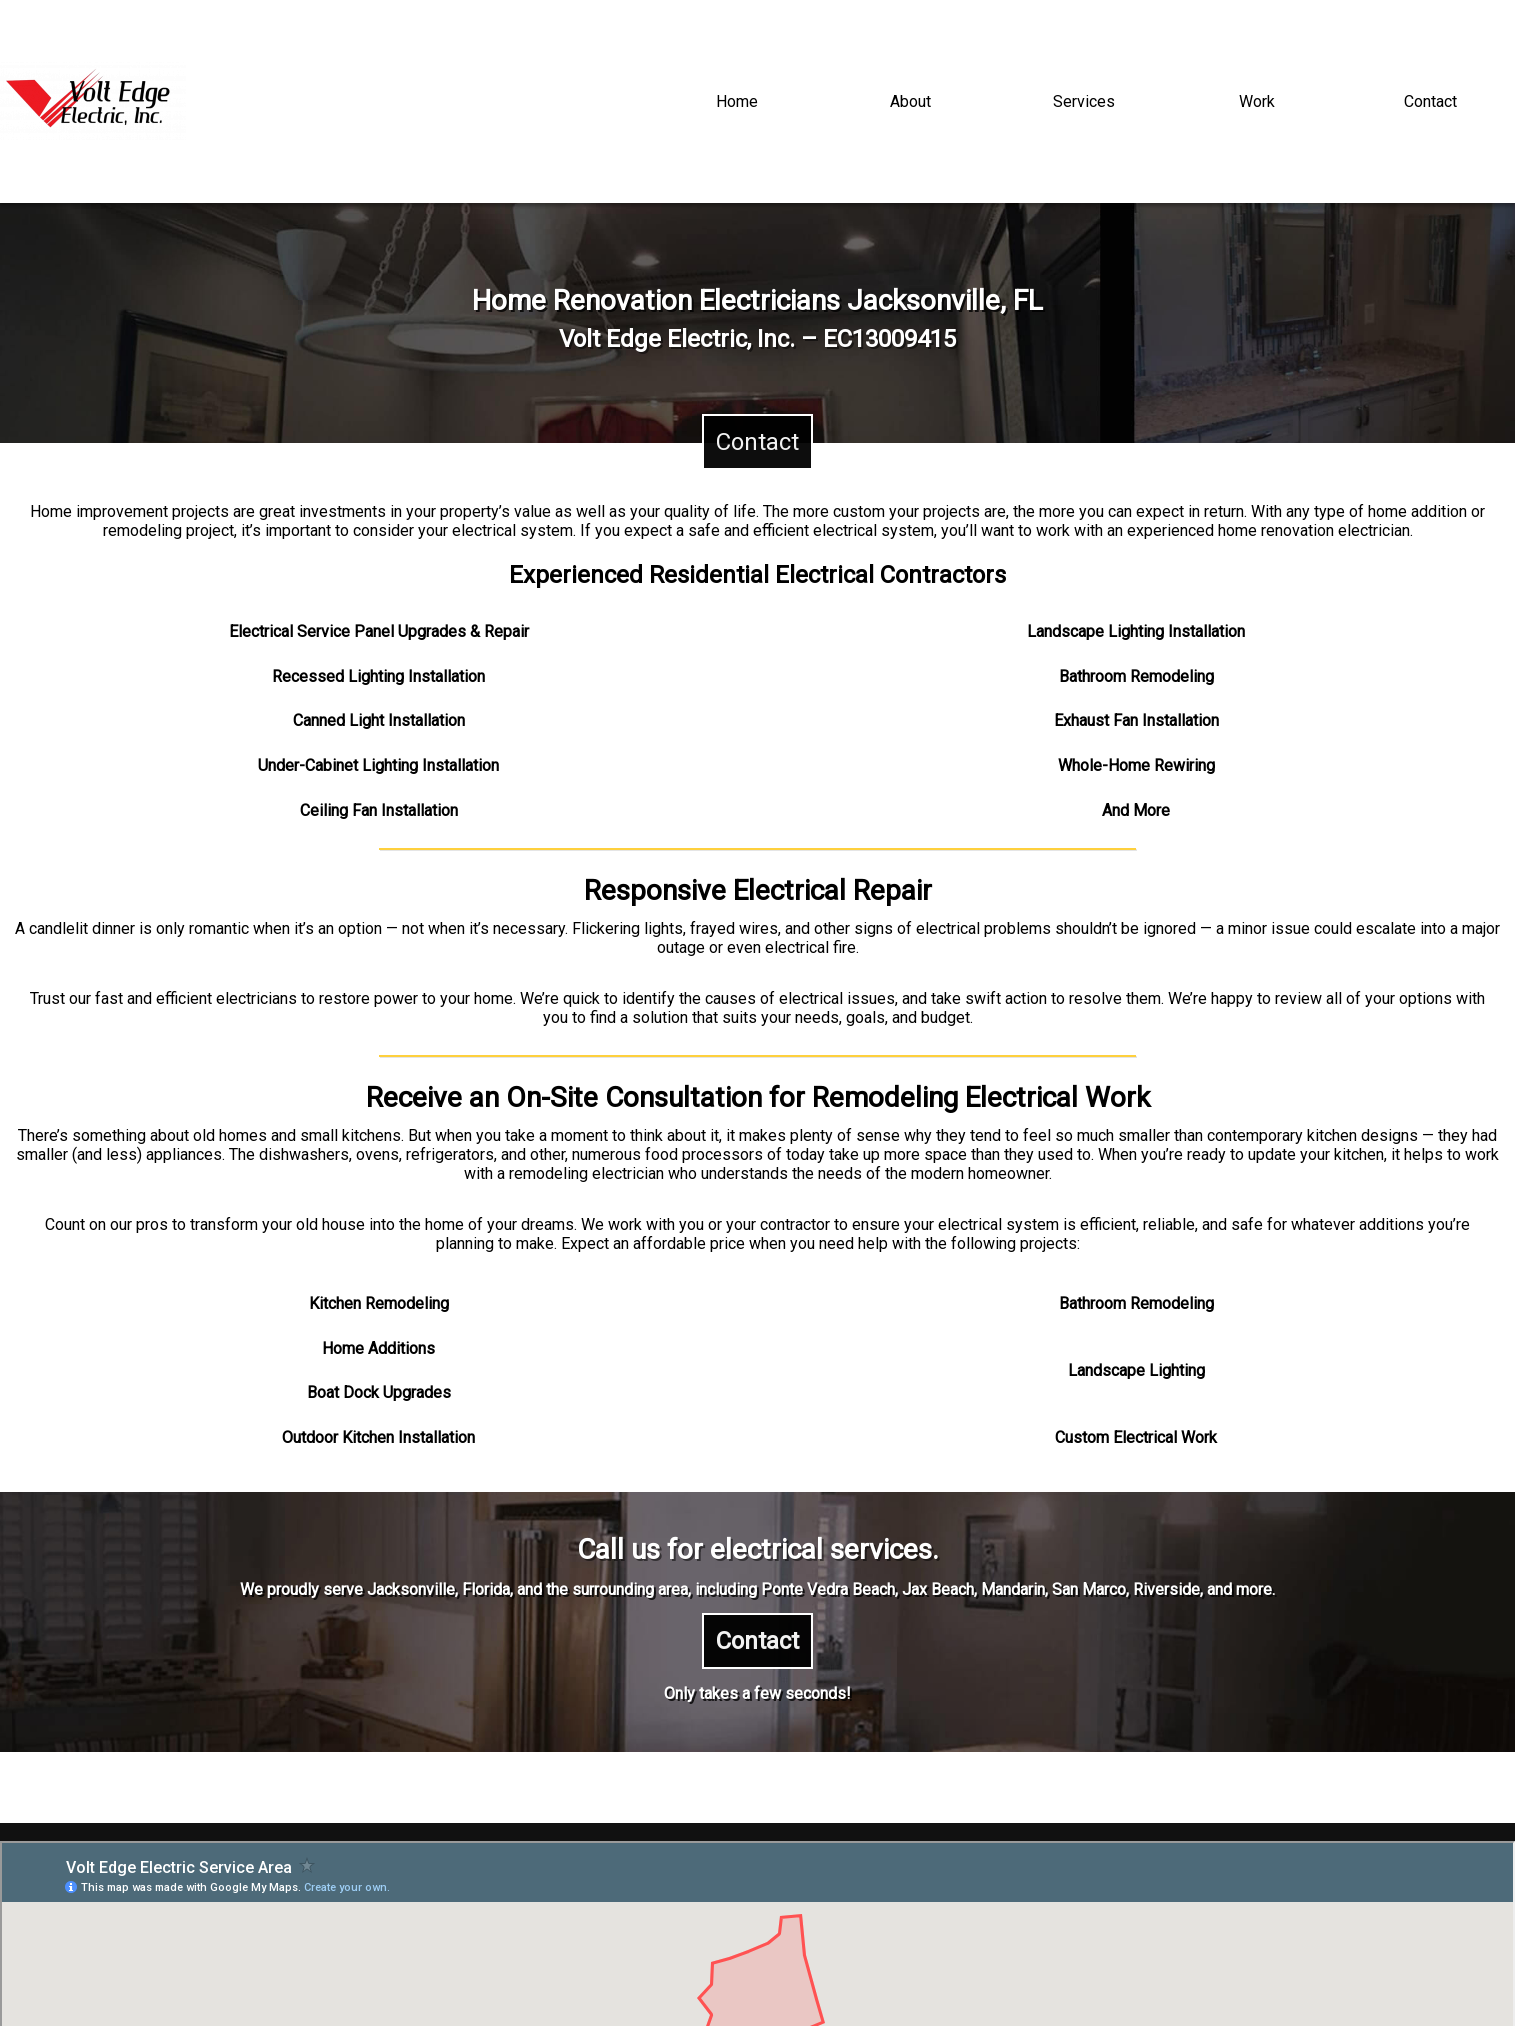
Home (737, 101)
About (910, 101)
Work (1257, 101)
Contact (1430, 101)
